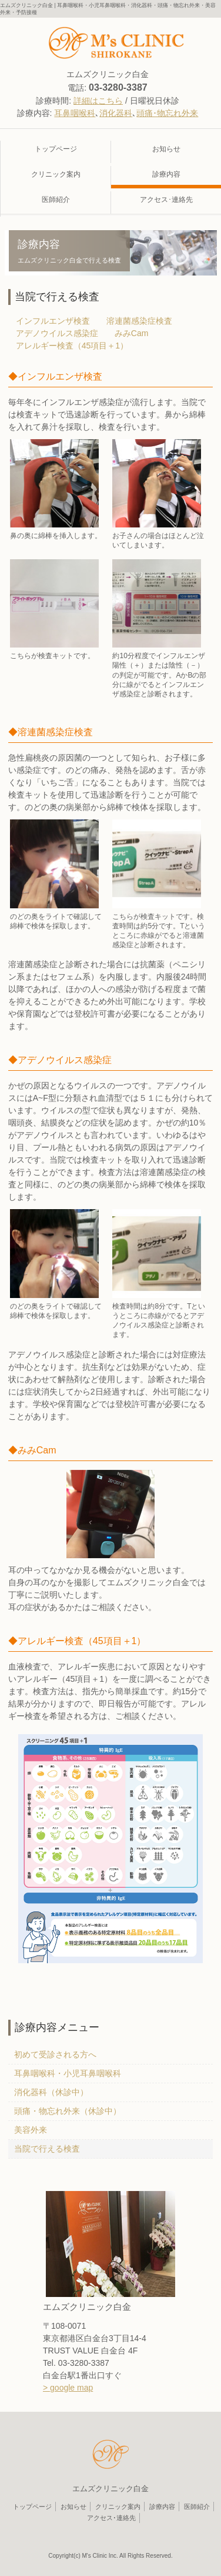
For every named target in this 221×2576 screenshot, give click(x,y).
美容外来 (30, 2130)
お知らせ (73, 2506)
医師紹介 (56, 199)
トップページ (56, 149)
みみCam (132, 333)
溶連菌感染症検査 (139, 321)
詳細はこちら (98, 100)
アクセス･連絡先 (111, 2517)
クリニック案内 (56, 174)
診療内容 (162, 2506)
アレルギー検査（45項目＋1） (72, 345)
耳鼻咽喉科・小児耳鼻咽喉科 (67, 2073)
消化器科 (115, 113)
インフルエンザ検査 (53, 321)
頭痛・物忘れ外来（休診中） (67, 2111)
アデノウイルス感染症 (57, 333)
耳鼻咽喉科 (74, 113)
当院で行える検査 (47, 2148)
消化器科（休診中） (51, 2092)
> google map (68, 2387)
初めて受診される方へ (55, 2054)
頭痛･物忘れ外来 (167, 113)
